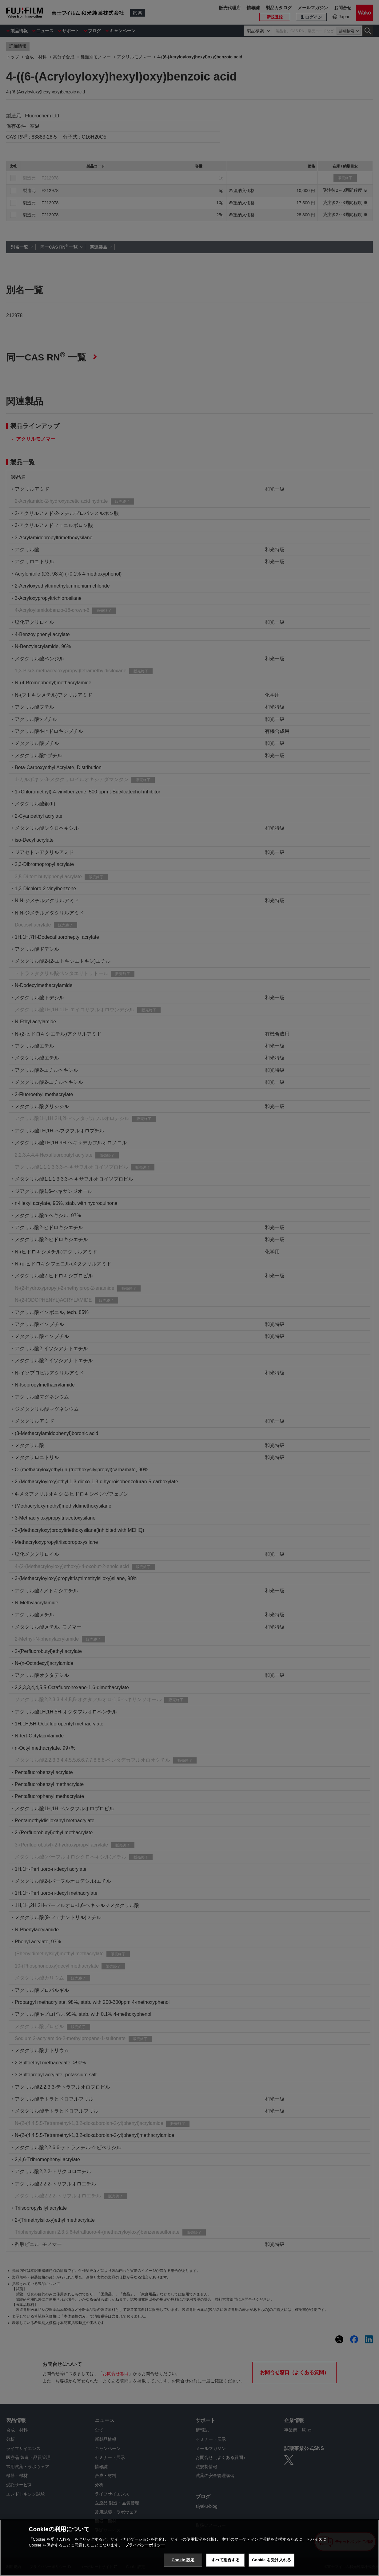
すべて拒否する (225, 2560)
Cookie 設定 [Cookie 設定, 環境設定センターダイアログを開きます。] (183, 2560)
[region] (189, 2547)
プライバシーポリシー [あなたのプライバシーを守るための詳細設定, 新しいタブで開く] (145, 2545)
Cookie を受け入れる (271, 2560)
